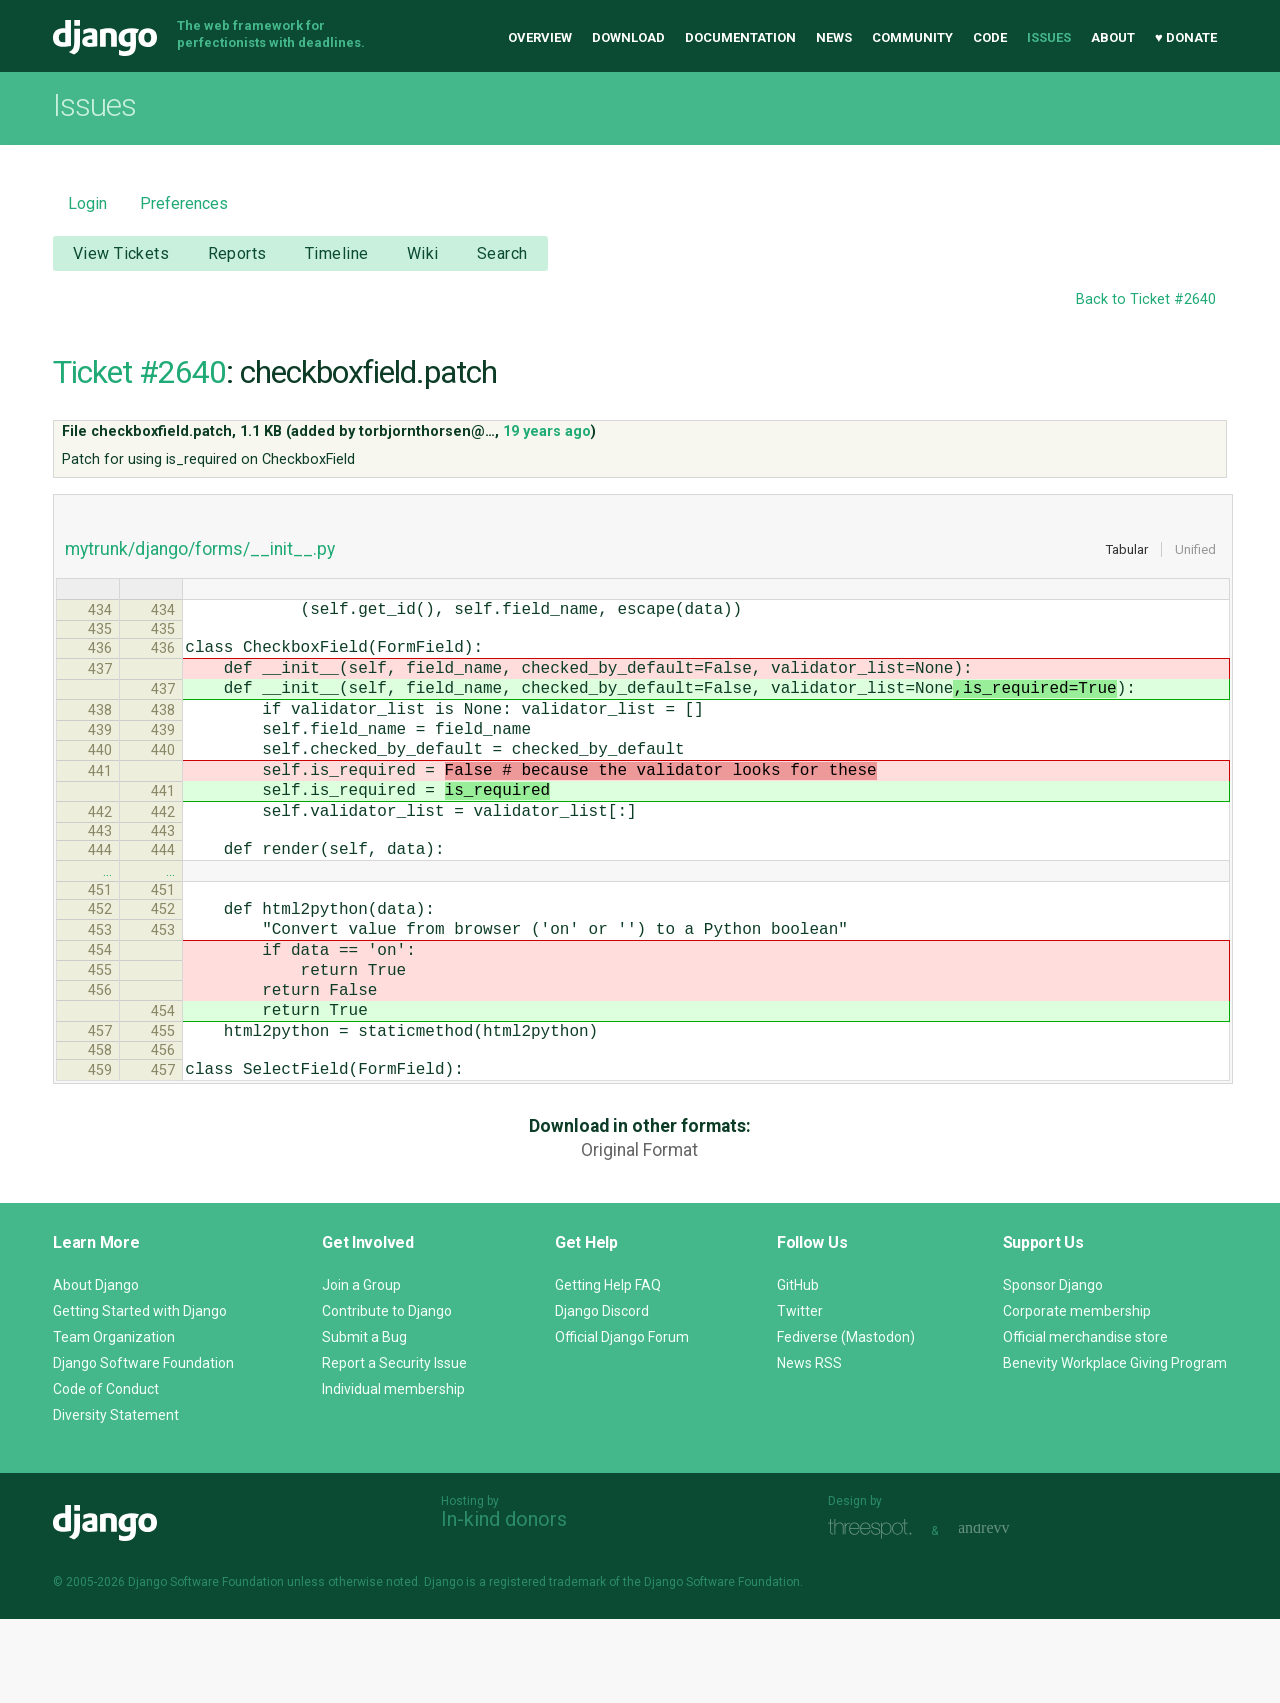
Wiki (423, 253)
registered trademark (547, 1666)
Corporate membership (1077, 1395)
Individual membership (393, 1473)
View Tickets (121, 253)
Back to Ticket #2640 (1146, 299)
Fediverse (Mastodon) (846, 1421)
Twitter (800, 1395)
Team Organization (114, 1421)
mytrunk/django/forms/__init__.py (200, 549)
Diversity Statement (116, 1499)
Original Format (639, 1234)
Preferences (184, 203)
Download (628, 37)
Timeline (336, 253)
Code (990, 37)
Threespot (875, 1612)
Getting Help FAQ (608, 1369)
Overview (540, 37)
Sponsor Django (1053, 1369)
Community (912, 37)
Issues (1049, 37)
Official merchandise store (1085, 1421)
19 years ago (547, 431)
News (834, 37)
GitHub (798, 1369)
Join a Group (361, 1369)
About (1113, 37)
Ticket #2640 (139, 372)
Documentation (740, 37)
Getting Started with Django (140, 1395)
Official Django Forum (622, 1421)
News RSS (809, 1447)
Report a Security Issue (394, 1447)
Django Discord (602, 1395)
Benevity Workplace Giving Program (1115, 1447)
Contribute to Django (387, 1395)
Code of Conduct (106, 1473)
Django (105, 38)
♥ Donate (1186, 37)
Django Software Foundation (143, 1447)
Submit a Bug (364, 1421)
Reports (237, 253)
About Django (96, 1369)
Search (502, 253)
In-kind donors (504, 1603)
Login (87, 203)
